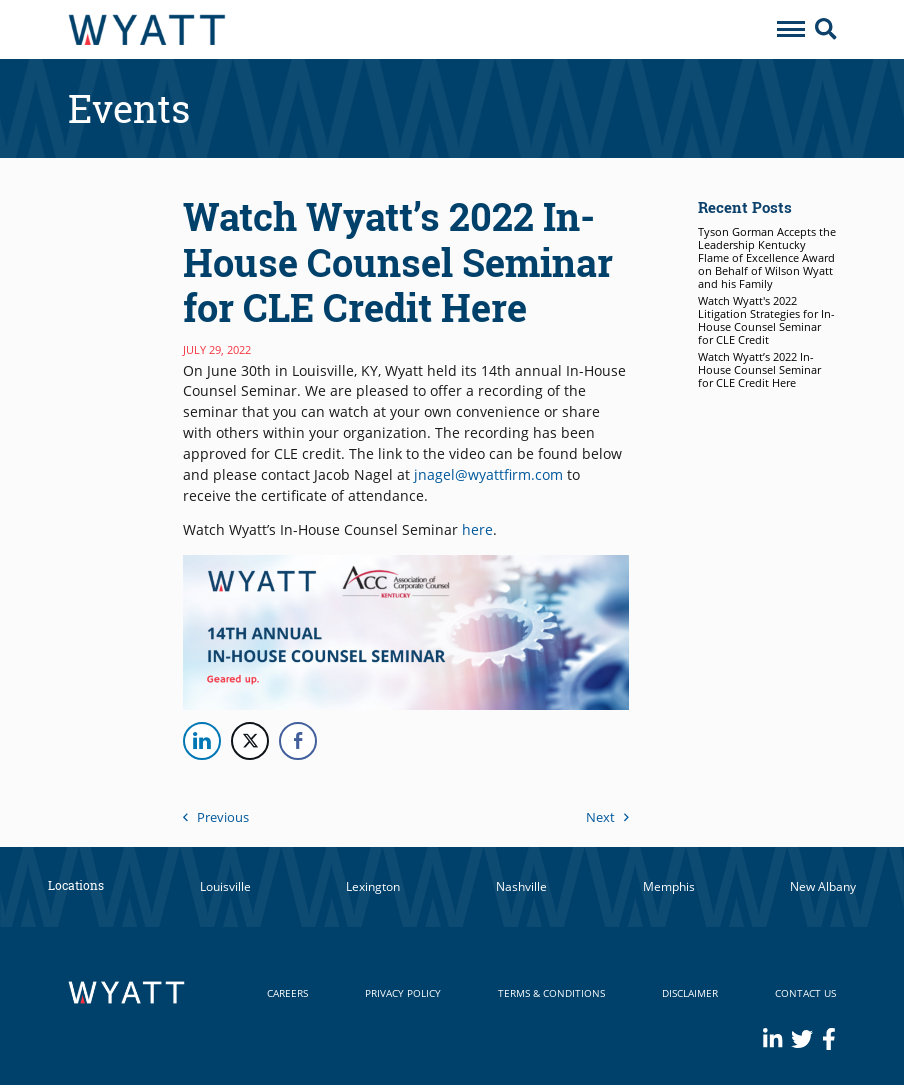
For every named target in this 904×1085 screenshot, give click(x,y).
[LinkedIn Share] (202, 741)
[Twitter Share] (250, 741)
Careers (287, 993)
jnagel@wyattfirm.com (488, 474)
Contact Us (805, 993)
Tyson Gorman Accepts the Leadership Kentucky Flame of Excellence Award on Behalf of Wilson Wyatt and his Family (767, 258)
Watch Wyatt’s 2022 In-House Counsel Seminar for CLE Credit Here (759, 370)
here (477, 529)
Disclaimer (690, 993)
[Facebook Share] (298, 741)
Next (607, 817)
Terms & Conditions (551, 993)
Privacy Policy (403, 993)
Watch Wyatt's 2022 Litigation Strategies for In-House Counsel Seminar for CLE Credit (766, 320)
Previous (216, 817)
